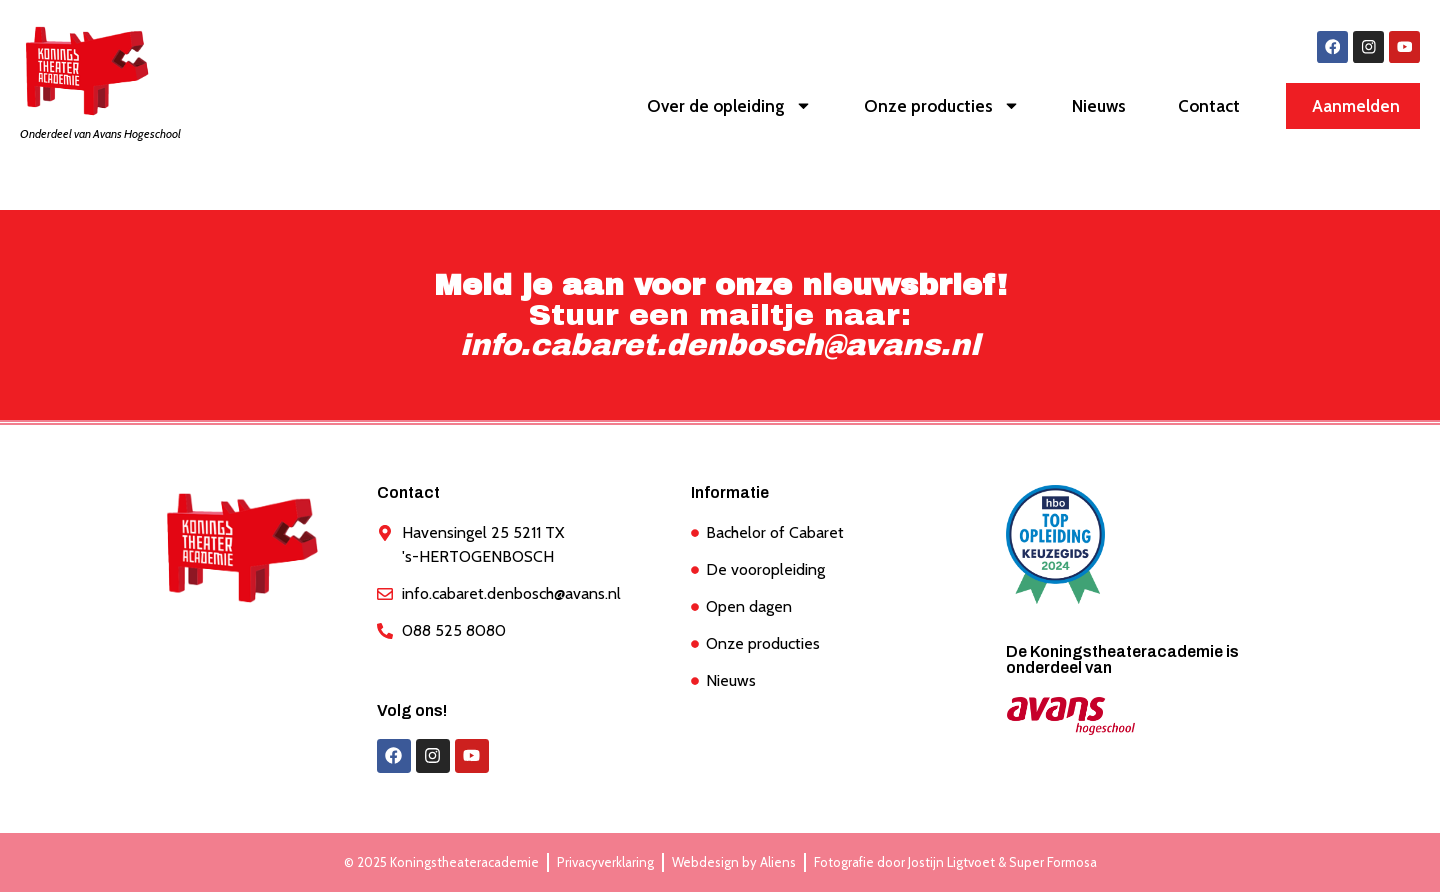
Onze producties (942, 106)
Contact (1209, 107)
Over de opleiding (729, 106)
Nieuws (1099, 107)
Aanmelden (1356, 107)
